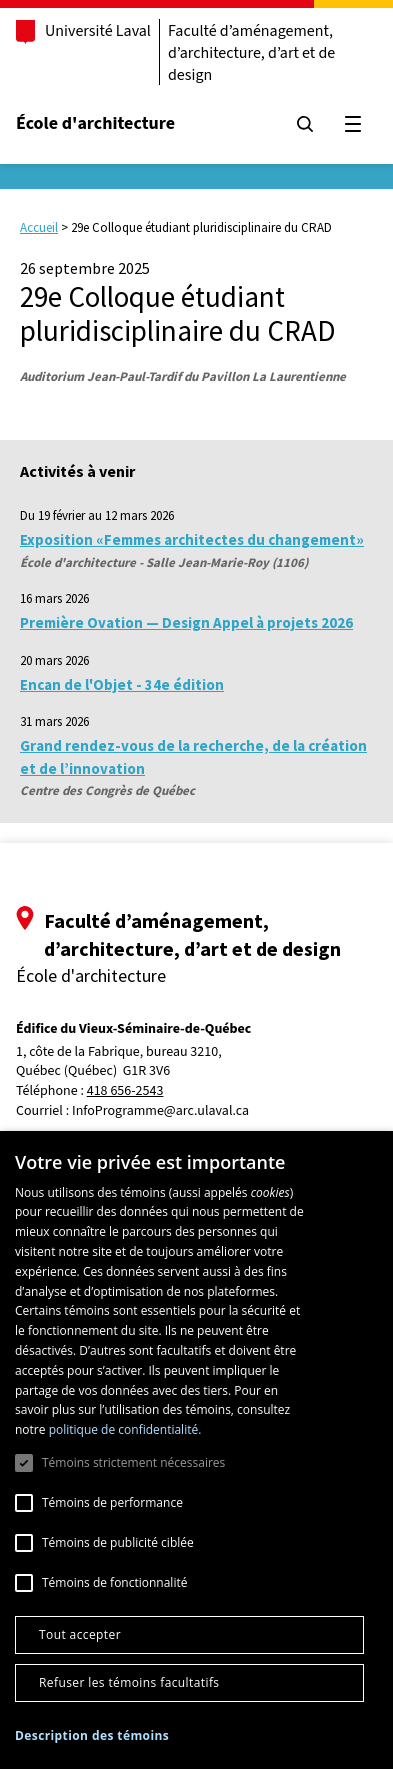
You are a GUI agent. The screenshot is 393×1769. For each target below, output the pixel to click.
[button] (92, 1735)
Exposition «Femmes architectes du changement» (192, 539)
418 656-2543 (125, 1091)
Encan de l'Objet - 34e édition (122, 684)
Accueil (39, 227)
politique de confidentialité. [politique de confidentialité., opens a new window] (125, 1429)
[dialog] (196, 1450)
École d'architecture (95, 123)
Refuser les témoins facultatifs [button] (129, 1682)
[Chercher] (305, 124)
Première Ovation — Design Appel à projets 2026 (186, 622)
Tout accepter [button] (80, 1634)
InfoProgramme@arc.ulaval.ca (160, 1111)
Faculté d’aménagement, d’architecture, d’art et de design (251, 53)
